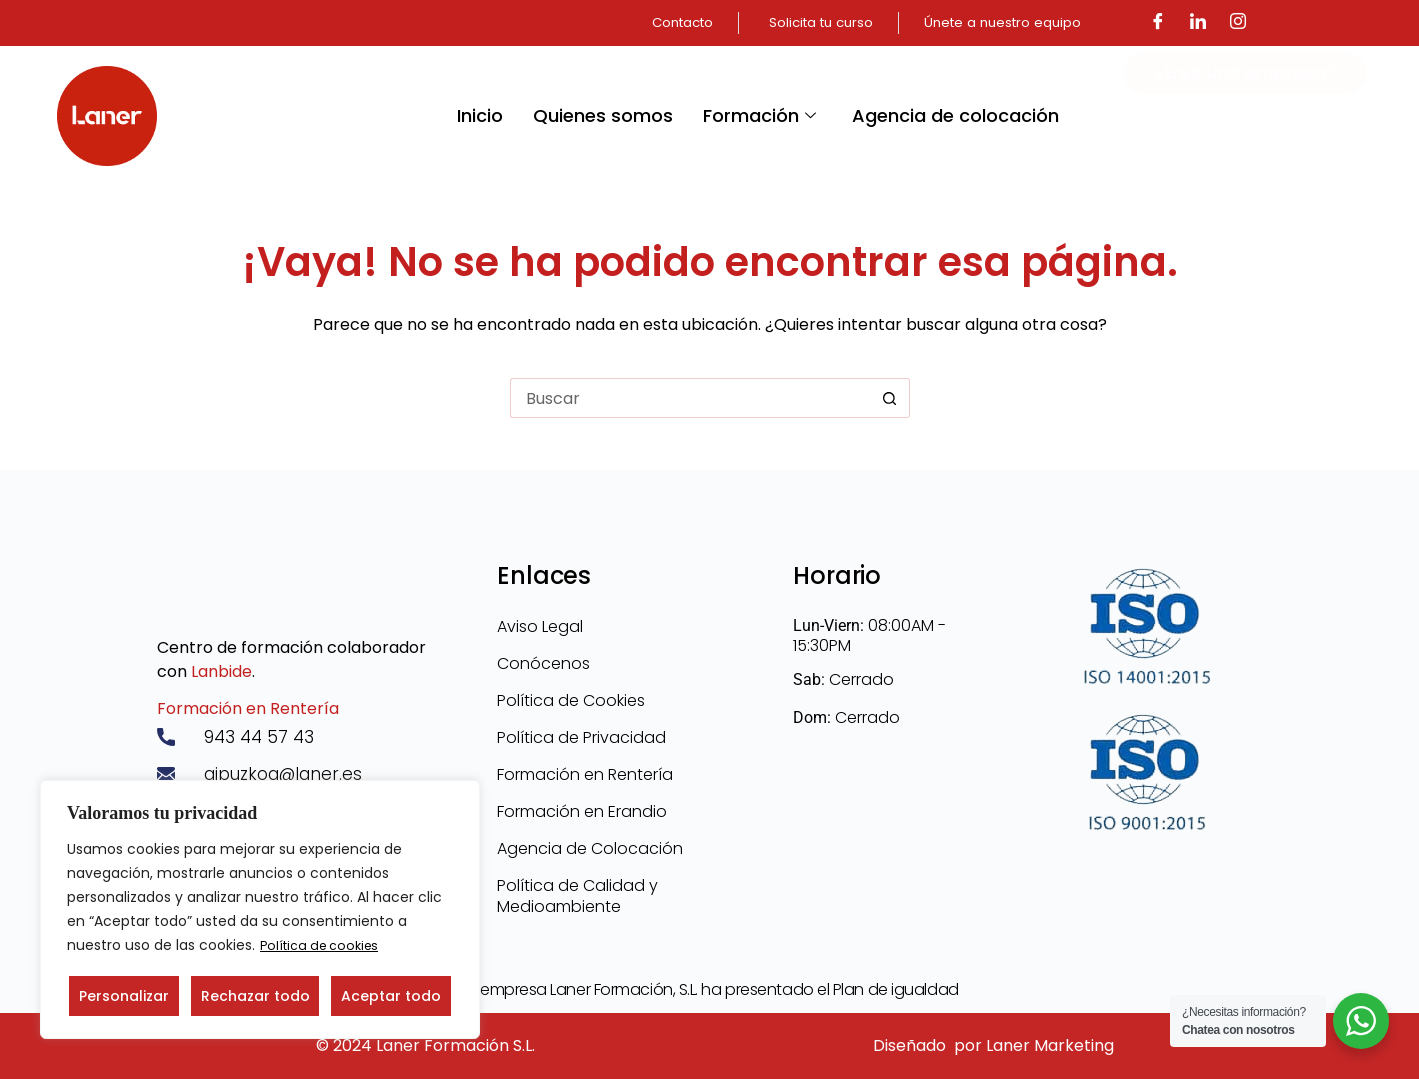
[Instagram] (1238, 23)
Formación (759, 115)
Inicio (480, 115)
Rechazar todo (255, 996)
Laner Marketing (1050, 1045)
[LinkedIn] (1198, 23)
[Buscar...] (690, 398)
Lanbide (221, 669)
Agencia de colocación (955, 115)
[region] (260, 910)
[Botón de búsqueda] (890, 398)
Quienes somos (603, 115)
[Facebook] (1158, 23)
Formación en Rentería (248, 706)
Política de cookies (325, 946)
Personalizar (124, 996)
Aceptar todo (391, 996)
